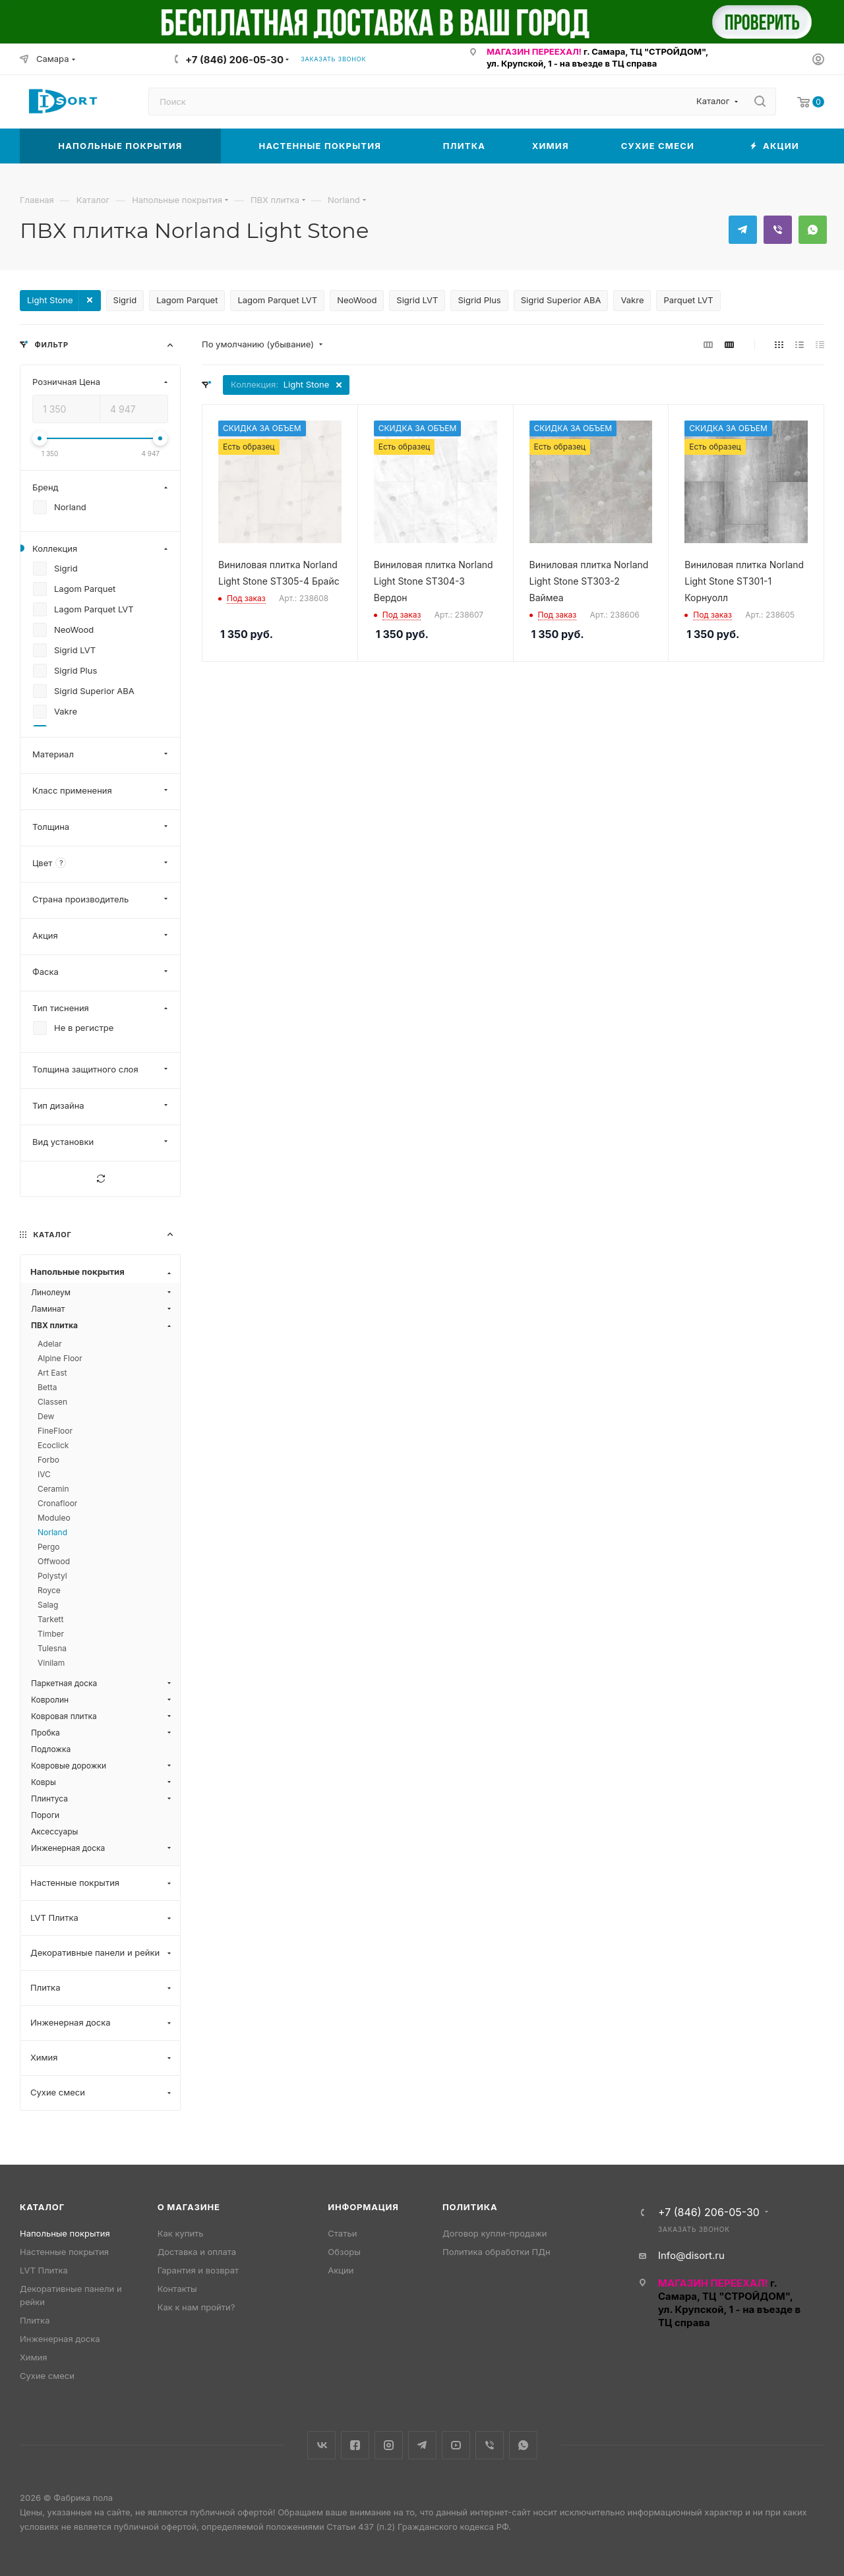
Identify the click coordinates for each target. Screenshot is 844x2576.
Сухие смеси (47, 2375)
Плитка (34, 2320)
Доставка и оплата (197, 2251)
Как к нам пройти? (196, 2307)
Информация (363, 2207)
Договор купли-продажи (494, 2233)
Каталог (42, 2207)
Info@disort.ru (691, 2255)
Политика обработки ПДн (496, 2251)
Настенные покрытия (64, 2251)
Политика (469, 2207)
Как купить (181, 2233)
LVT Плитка (44, 2270)
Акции (340, 2270)
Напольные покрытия (65, 2233)
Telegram (743, 230)
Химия (33, 2357)
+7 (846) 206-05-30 (234, 59)
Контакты (177, 2288)
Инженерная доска (60, 2338)
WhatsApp (813, 230)
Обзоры (344, 2251)
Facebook (355, 2445)
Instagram (389, 2445)
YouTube (456, 2445)
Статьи (342, 2233)
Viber (778, 230)
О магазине (189, 2207)
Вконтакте (321, 2445)
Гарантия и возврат (198, 2270)
